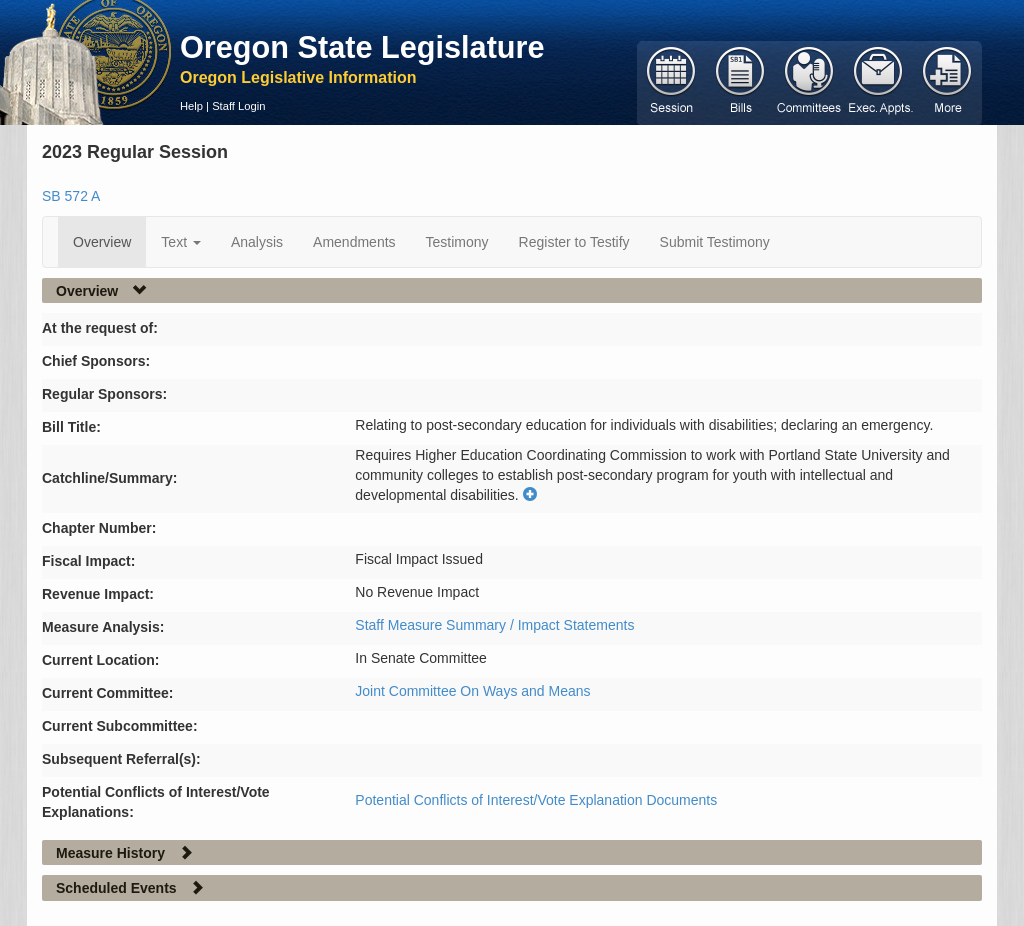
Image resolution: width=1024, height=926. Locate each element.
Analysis (257, 242)
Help (191, 106)
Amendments (354, 242)
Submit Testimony (715, 242)
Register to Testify (574, 242)
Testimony (457, 242)
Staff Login (238, 106)
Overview (102, 242)
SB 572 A (71, 196)
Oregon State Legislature (362, 47)
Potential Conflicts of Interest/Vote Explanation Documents (536, 800)
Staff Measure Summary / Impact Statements (494, 625)
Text (181, 242)
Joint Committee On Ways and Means (472, 691)
